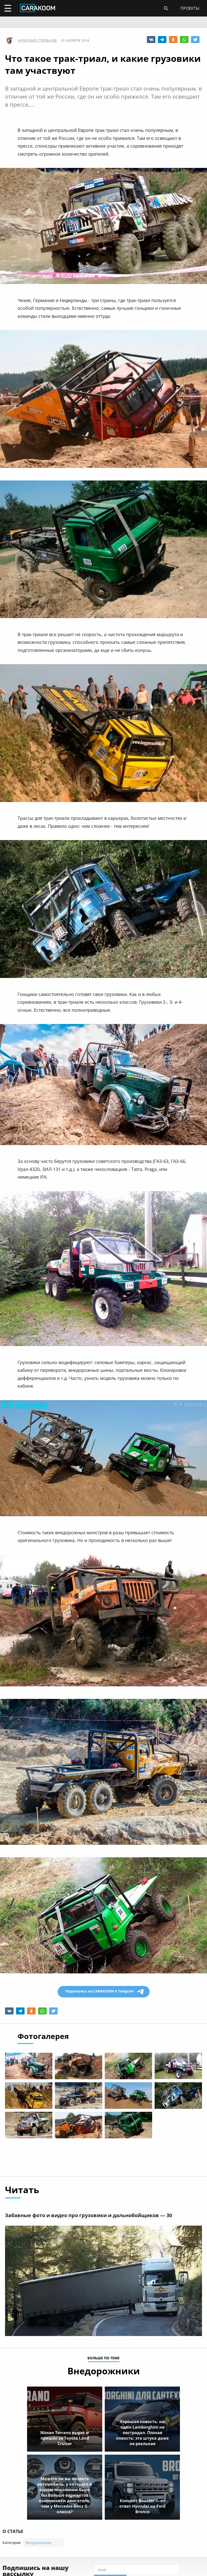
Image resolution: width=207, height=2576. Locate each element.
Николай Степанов (37, 40)
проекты (189, 8)
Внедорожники (38, 2542)
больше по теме (103, 2358)
